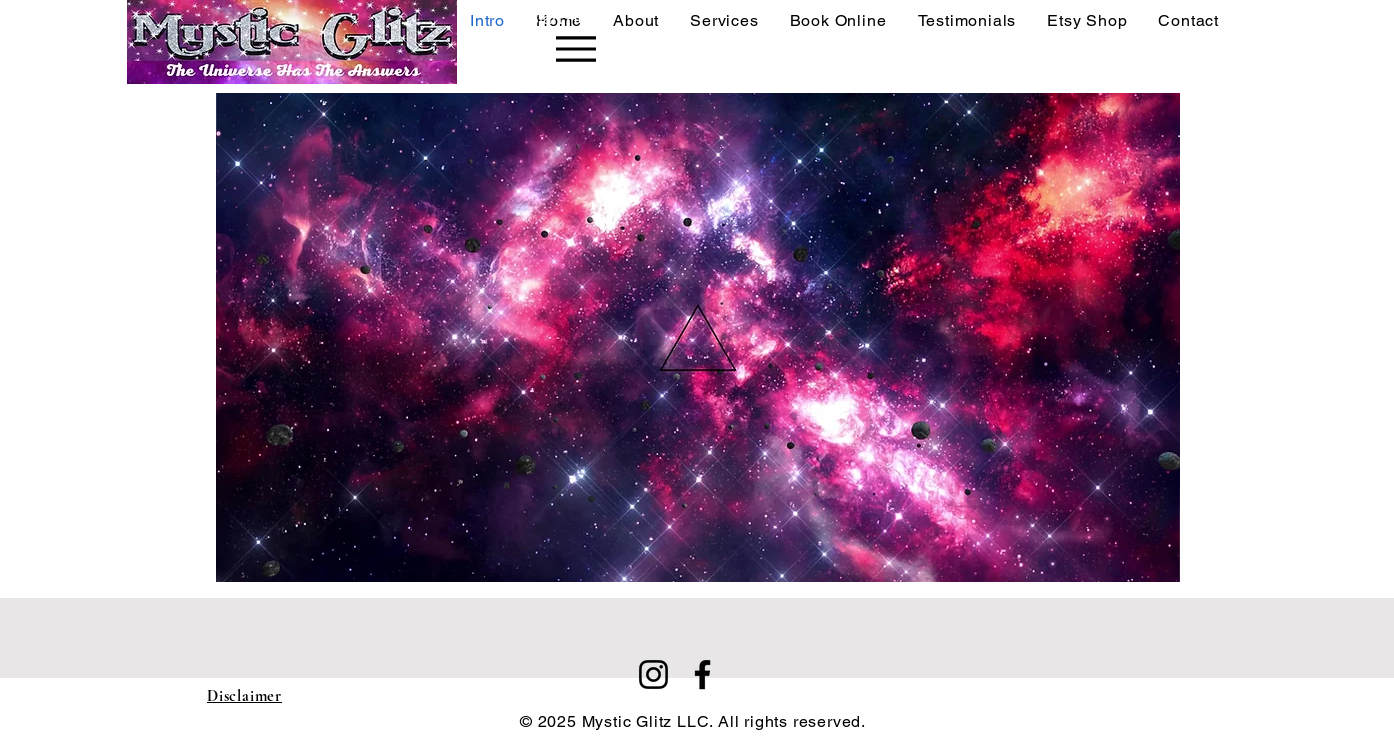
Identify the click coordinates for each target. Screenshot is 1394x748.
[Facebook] (702, 674)
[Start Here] (535, 41)
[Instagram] (653, 674)
